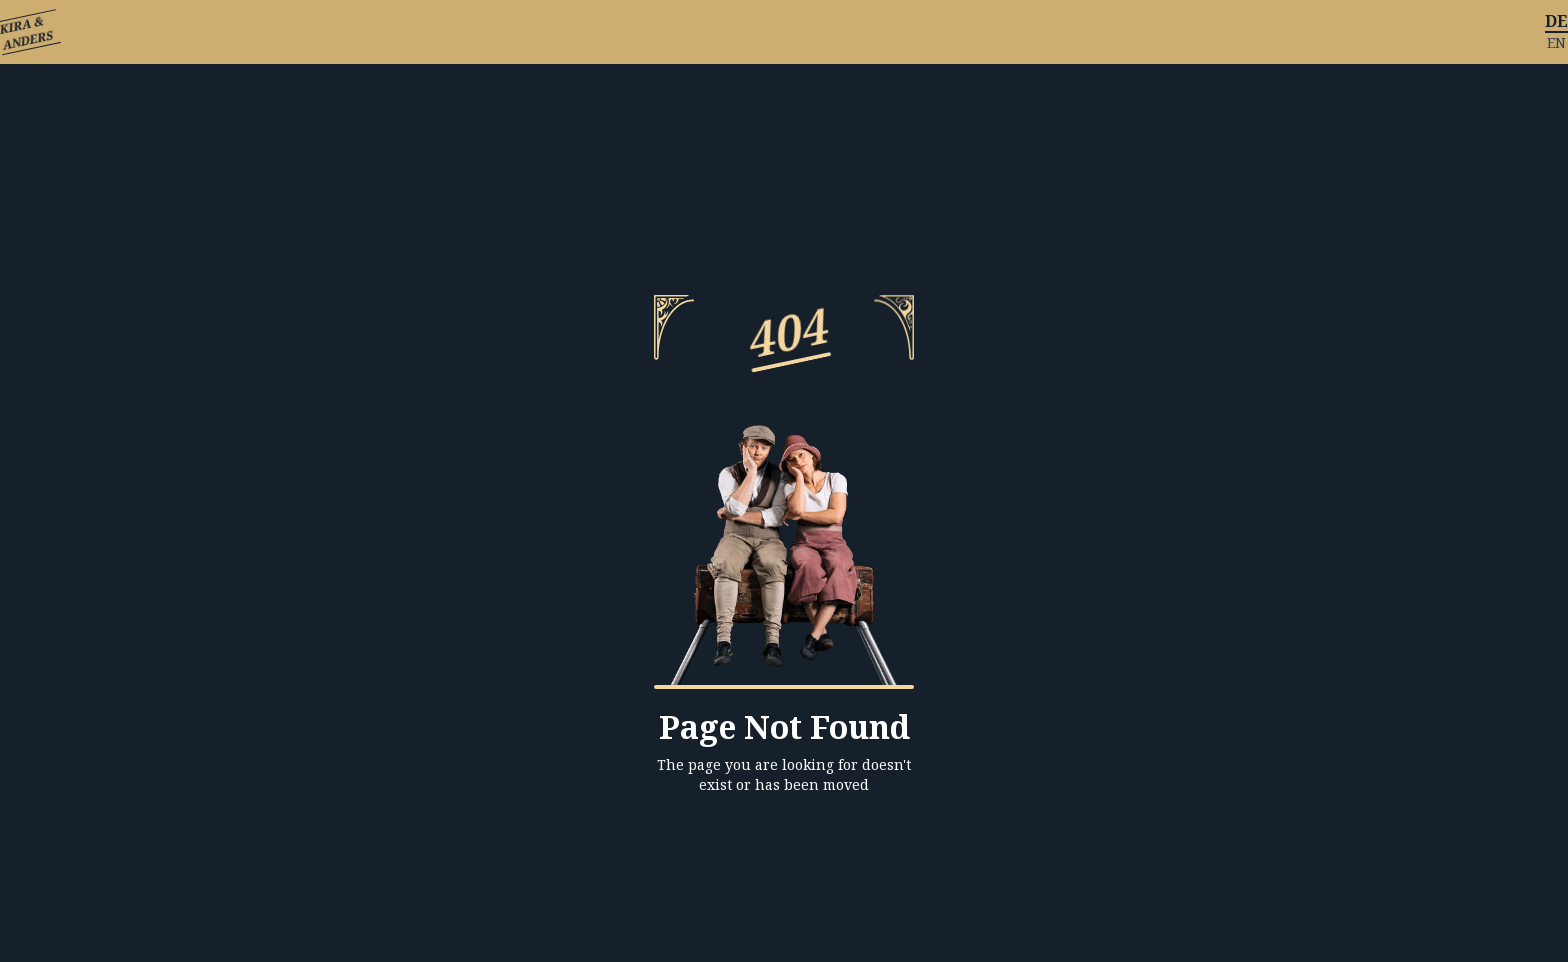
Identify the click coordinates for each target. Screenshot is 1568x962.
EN (1556, 42)
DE (1556, 21)
